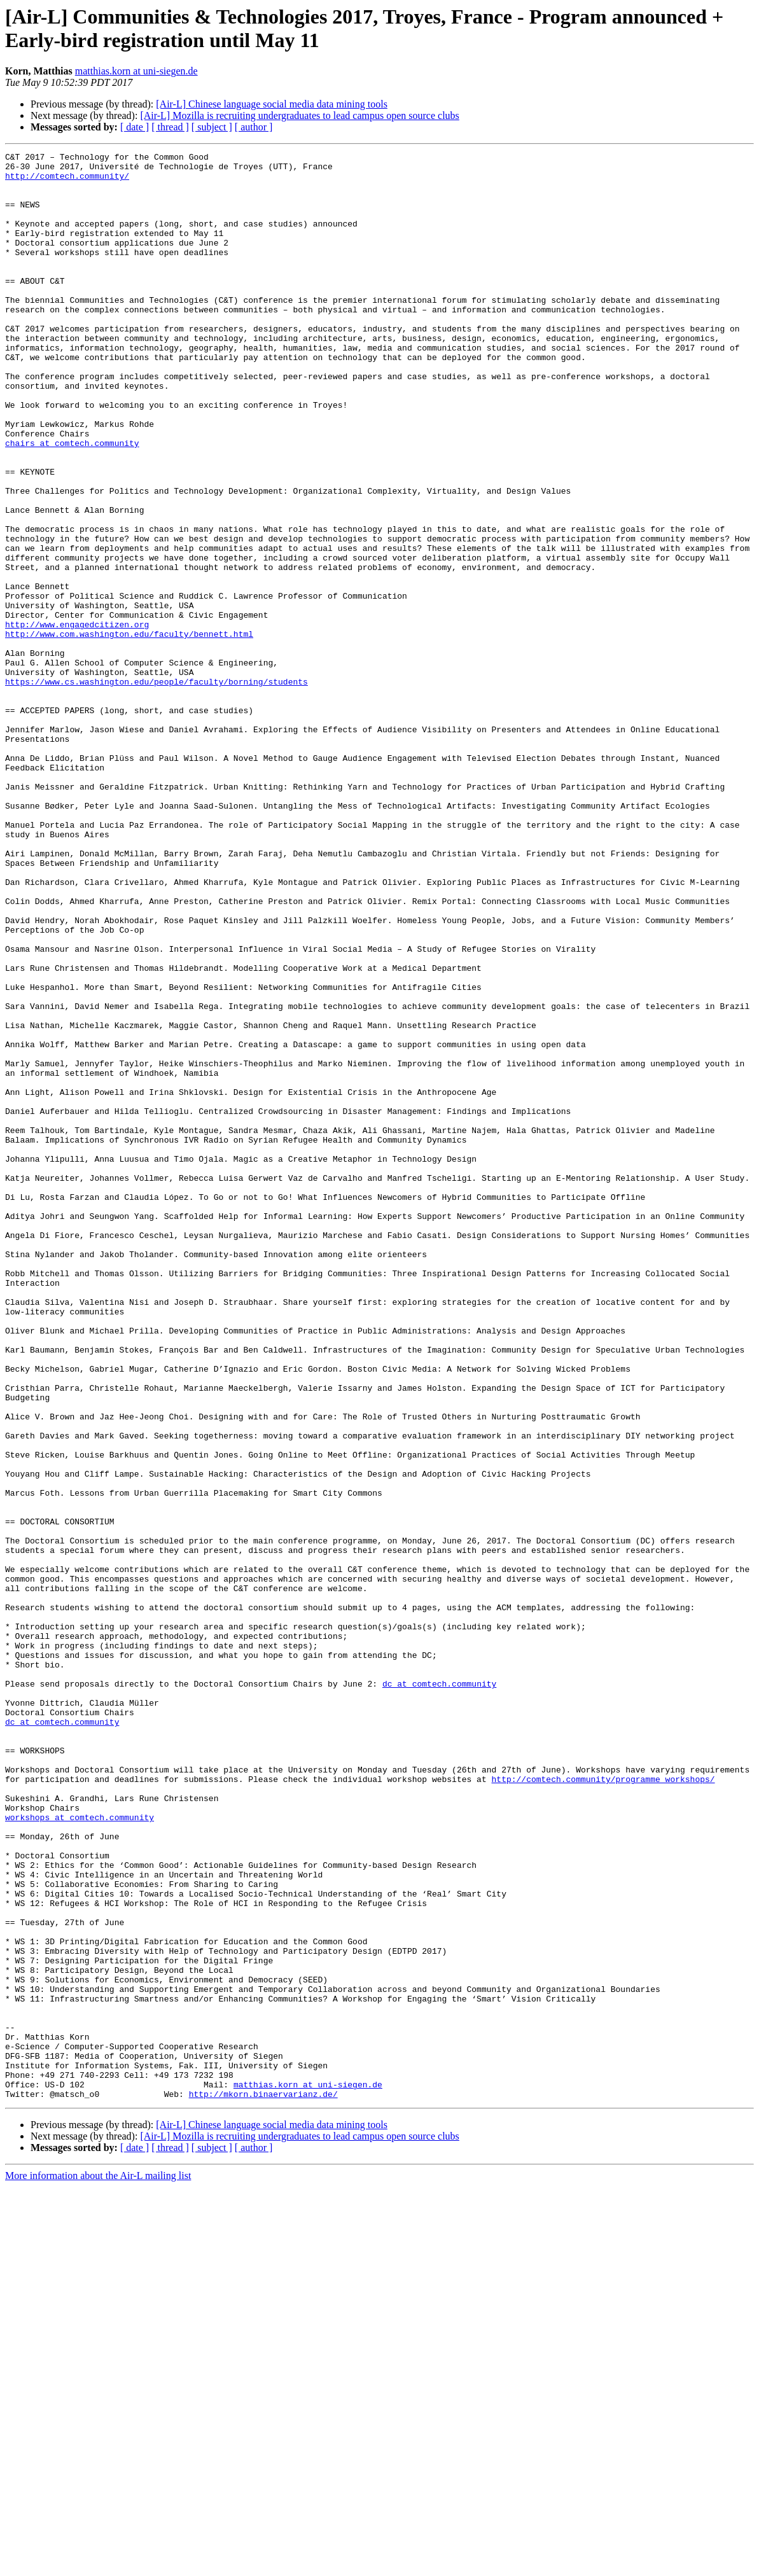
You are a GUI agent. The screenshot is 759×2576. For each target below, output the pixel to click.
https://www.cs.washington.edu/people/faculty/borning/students (156, 788)
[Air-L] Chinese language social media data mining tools (271, 104)
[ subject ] (211, 127)
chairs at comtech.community (72, 502)
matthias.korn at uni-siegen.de (136, 71)
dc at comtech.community (439, 1990)
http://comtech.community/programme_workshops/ (602, 2105)
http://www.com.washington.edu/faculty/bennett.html (129, 731)
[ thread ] (170, 127)
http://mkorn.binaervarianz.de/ (263, 2483)
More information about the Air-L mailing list (98, 2564)
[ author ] (254, 127)
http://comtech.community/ (67, 181)
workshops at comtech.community (79, 2151)
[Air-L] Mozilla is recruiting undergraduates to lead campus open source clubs (299, 115)
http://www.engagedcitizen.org (77, 719)
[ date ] (134, 127)
